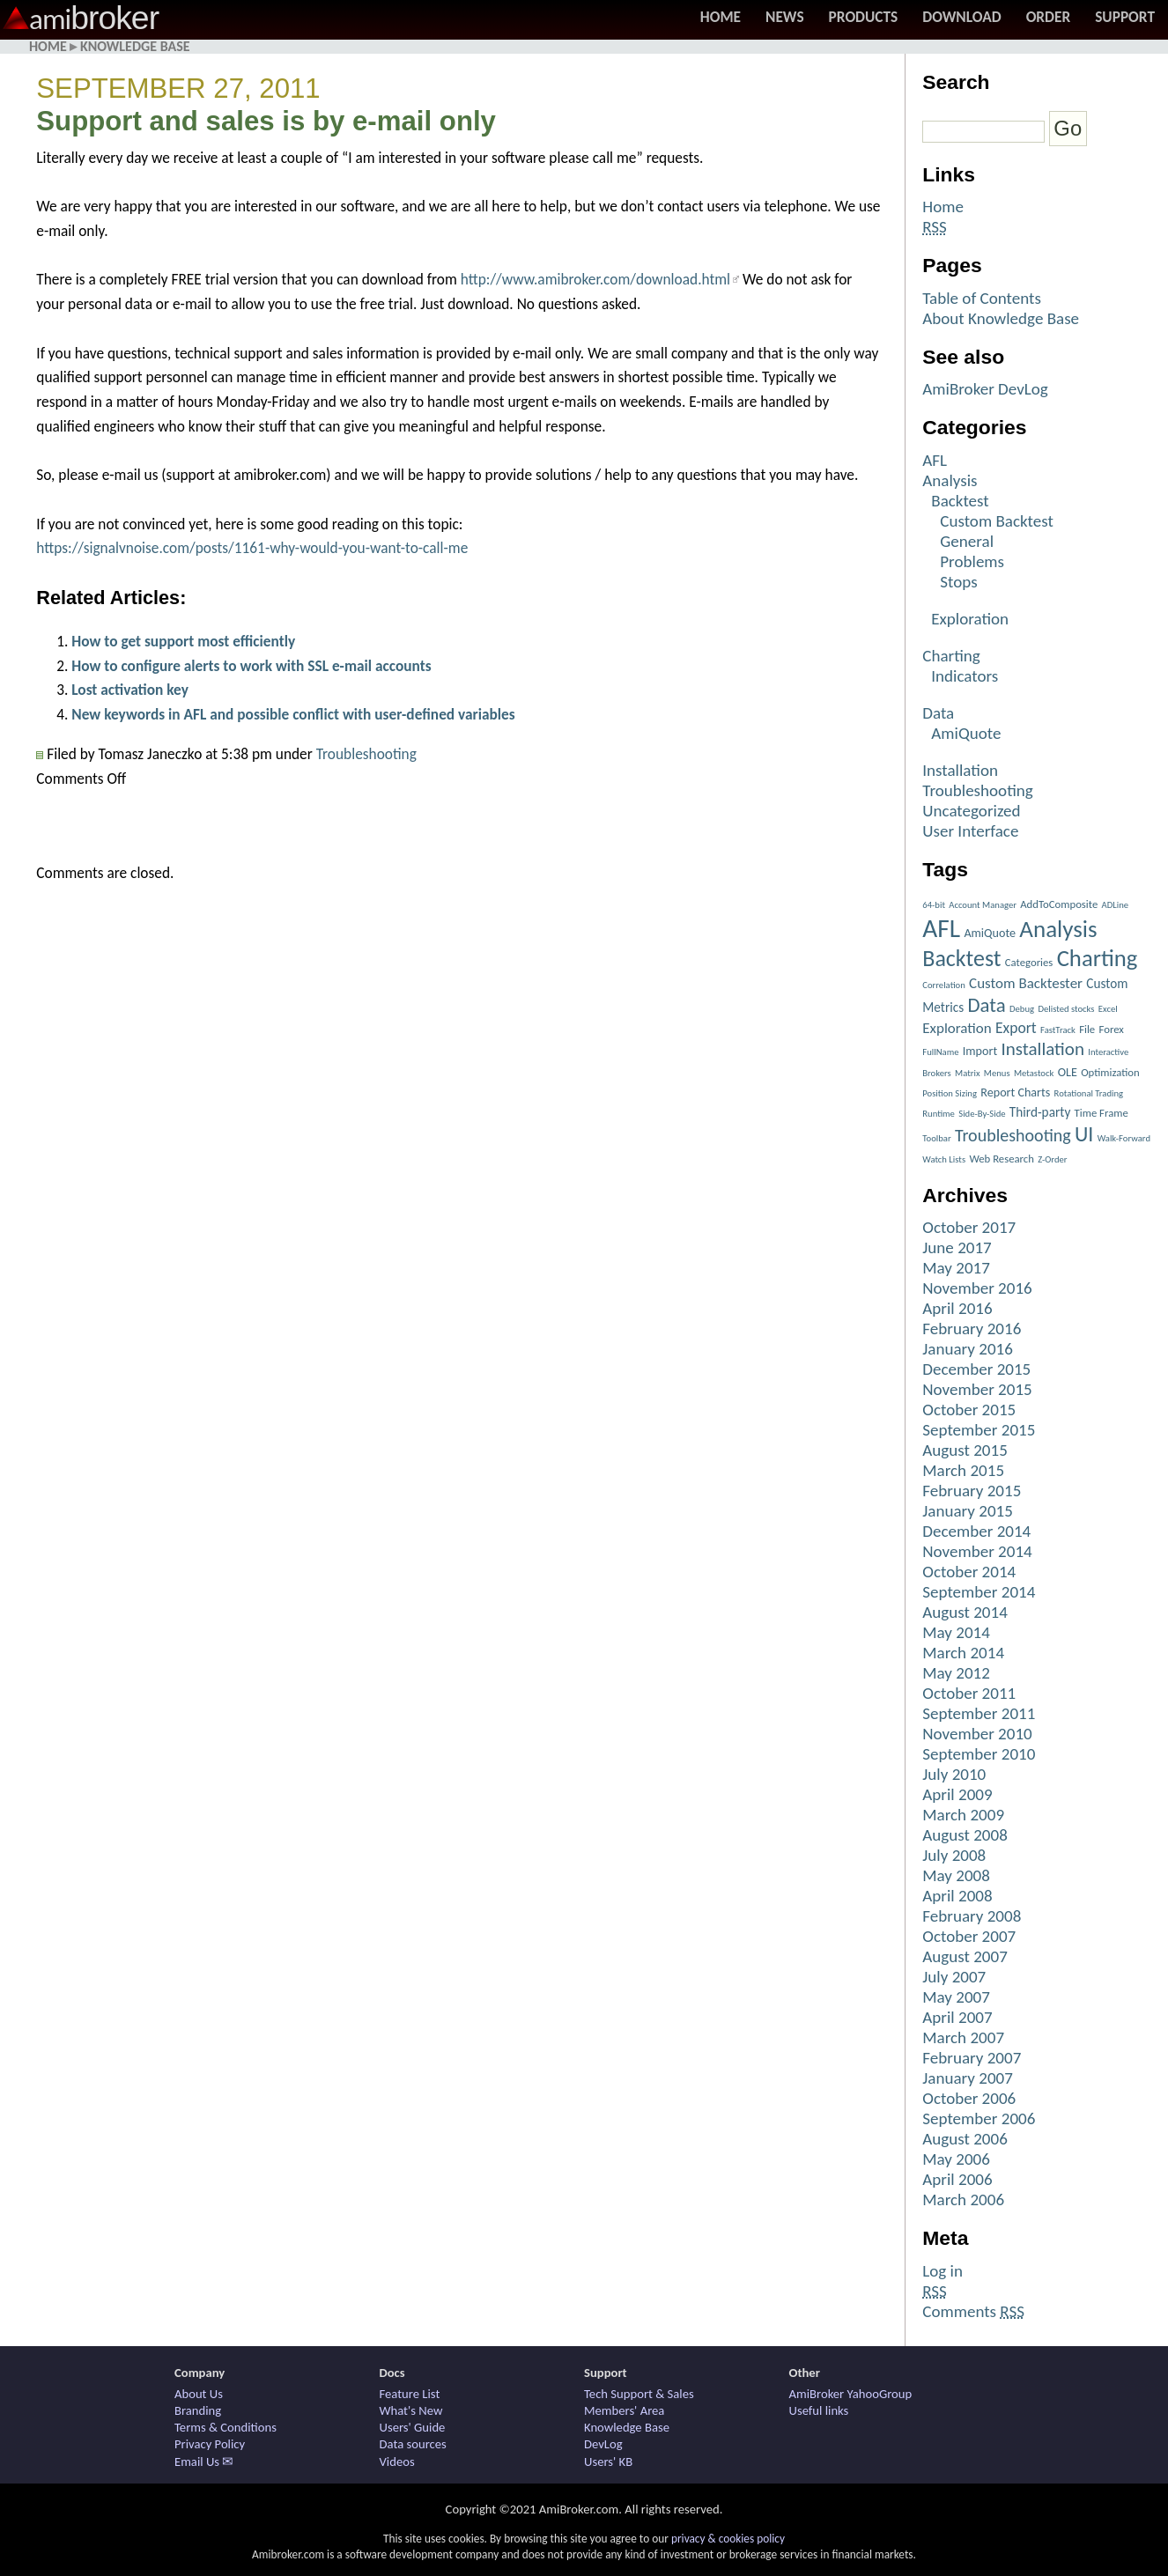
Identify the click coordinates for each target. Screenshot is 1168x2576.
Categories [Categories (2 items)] (1029, 962)
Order (1048, 16)
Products (863, 16)
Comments (973, 2311)
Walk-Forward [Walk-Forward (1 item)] (1124, 1138)
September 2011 (978, 1713)
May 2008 (956, 1875)
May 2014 (956, 1632)
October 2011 (969, 1693)
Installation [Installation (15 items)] (1042, 1048)
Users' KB (608, 2461)
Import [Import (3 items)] (980, 1051)
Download (961, 16)
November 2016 (976, 1288)
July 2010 (954, 1774)
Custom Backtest (996, 521)
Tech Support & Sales (639, 2394)
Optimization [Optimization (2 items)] (1110, 1072)
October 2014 (969, 1571)
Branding (197, 2410)
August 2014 (965, 1612)
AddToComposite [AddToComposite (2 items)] (1059, 904)
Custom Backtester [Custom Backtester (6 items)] (1026, 983)
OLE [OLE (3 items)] (1067, 1072)
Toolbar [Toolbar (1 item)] (936, 1138)
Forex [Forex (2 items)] (1111, 1029)
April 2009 (957, 1794)
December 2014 (976, 1531)
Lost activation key (130, 689)
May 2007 (956, 1997)
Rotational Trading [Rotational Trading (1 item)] (1089, 1093)
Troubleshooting (366, 754)
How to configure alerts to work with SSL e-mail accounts (251, 665)
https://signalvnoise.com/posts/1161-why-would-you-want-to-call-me (252, 547)
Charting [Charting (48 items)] (1097, 958)
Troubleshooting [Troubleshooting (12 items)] (1013, 1135)
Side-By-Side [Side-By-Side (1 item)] (981, 1113)
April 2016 (957, 1308)
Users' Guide (413, 2427)
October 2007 (969, 1936)
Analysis (949, 480)
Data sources (413, 2444)
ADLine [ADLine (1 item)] (1115, 905)
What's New (411, 2410)
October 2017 (969, 1227)
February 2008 (971, 1916)
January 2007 (967, 2078)
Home (720, 16)
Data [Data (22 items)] (987, 1005)
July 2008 (954, 1855)
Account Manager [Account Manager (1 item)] (982, 905)
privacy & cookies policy (728, 2538)
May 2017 (956, 1268)
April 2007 (957, 2017)
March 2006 (963, 2199)
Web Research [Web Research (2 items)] (1001, 1158)
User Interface (970, 831)
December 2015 (976, 1369)
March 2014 (963, 1652)
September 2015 (978, 1430)
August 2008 (965, 1835)
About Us (198, 2394)
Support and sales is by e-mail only (266, 121)
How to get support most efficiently (183, 641)
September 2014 (978, 1592)
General (967, 541)
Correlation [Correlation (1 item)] (943, 985)
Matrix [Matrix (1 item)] (967, 1073)
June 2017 (957, 1247)
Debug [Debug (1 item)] (1021, 1009)
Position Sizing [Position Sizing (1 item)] (949, 1093)
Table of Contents (981, 298)
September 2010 (978, 1754)
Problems (972, 561)
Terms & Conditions (225, 2427)
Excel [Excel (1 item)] (1108, 1009)
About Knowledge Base (1000, 318)
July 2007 (954, 1977)
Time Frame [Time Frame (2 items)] (1101, 1112)
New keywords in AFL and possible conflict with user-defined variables (292, 714)
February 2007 (971, 2058)
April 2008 (957, 1896)
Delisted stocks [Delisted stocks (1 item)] (1066, 1009)
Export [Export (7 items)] (1016, 1027)
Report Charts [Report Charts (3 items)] (1015, 1092)
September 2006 (978, 2118)
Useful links (819, 2410)
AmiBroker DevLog (985, 389)
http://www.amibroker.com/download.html (595, 279)
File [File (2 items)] (1087, 1029)
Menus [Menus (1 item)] (997, 1073)
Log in (942, 2271)
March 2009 (963, 1815)
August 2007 (965, 1956)
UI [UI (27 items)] (1084, 1134)
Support (1125, 16)
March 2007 (963, 2037)
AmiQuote (966, 733)
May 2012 (956, 1673)
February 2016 (971, 1328)
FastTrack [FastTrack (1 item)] (1058, 1030)
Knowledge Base (135, 46)
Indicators (964, 676)
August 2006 (965, 2139)
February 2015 (971, 1490)
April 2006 (957, 2179)
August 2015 (965, 1450)
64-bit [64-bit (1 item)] (933, 905)
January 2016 (967, 1349)
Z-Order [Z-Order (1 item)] (1052, 1159)
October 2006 (969, 2098)
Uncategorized (971, 811)
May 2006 (956, 2159)
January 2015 (967, 1511)
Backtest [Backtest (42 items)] (961, 958)
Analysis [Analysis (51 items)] (1058, 928)
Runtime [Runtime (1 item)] (938, 1113)
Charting (951, 656)
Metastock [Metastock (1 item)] (1033, 1073)
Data (938, 713)
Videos (397, 2461)
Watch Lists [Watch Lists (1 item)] (943, 1159)
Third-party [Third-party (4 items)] (1039, 1111)
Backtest (959, 501)
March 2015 (963, 1470)
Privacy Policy (209, 2444)
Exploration (970, 619)
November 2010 (976, 1733)
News (784, 16)
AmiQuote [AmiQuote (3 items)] (990, 933)
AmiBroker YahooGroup (851, 2394)
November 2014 (976, 1551)
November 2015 (976, 1389)
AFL (934, 460)
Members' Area (624, 2410)
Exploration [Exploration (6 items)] (956, 1028)
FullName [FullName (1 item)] (940, 1052)
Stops (958, 582)
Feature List (410, 2394)
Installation (960, 770)
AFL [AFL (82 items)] (941, 928)
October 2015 (969, 1409)
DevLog (603, 2444)
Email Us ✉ (203, 2461)
